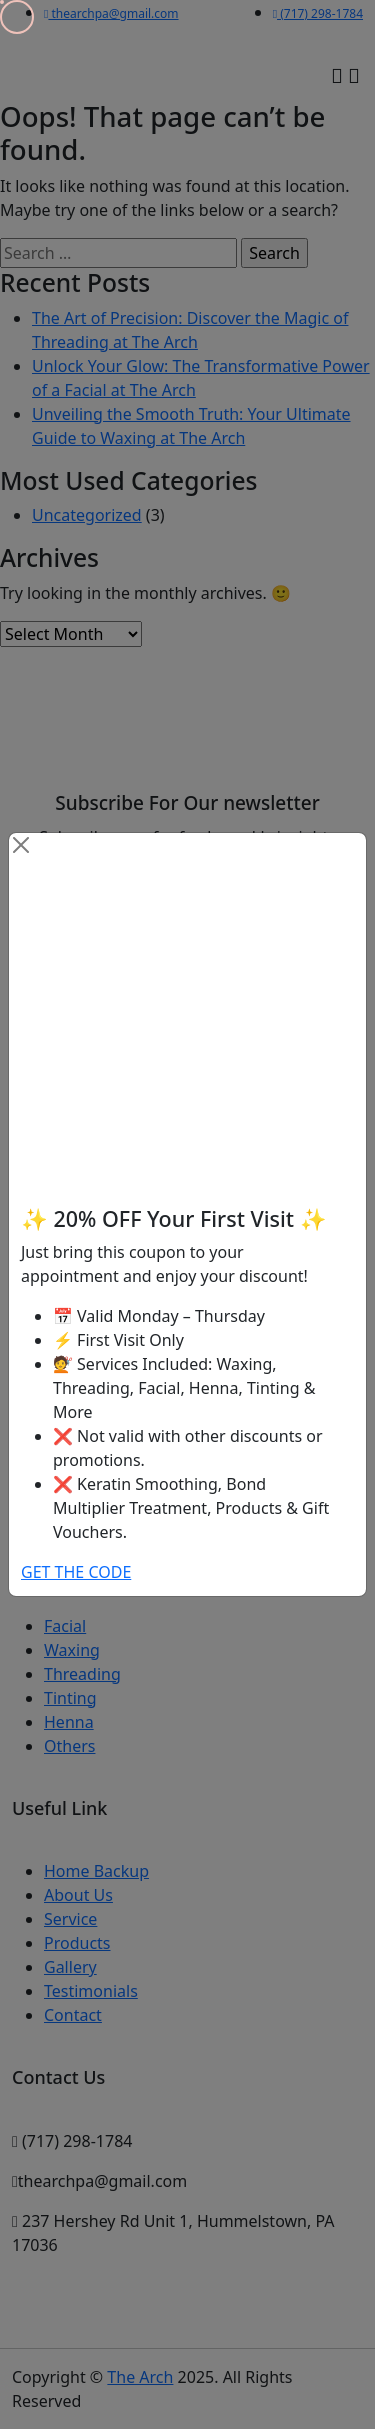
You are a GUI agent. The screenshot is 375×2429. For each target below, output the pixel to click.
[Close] (21, 845)
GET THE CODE (76, 1572)
